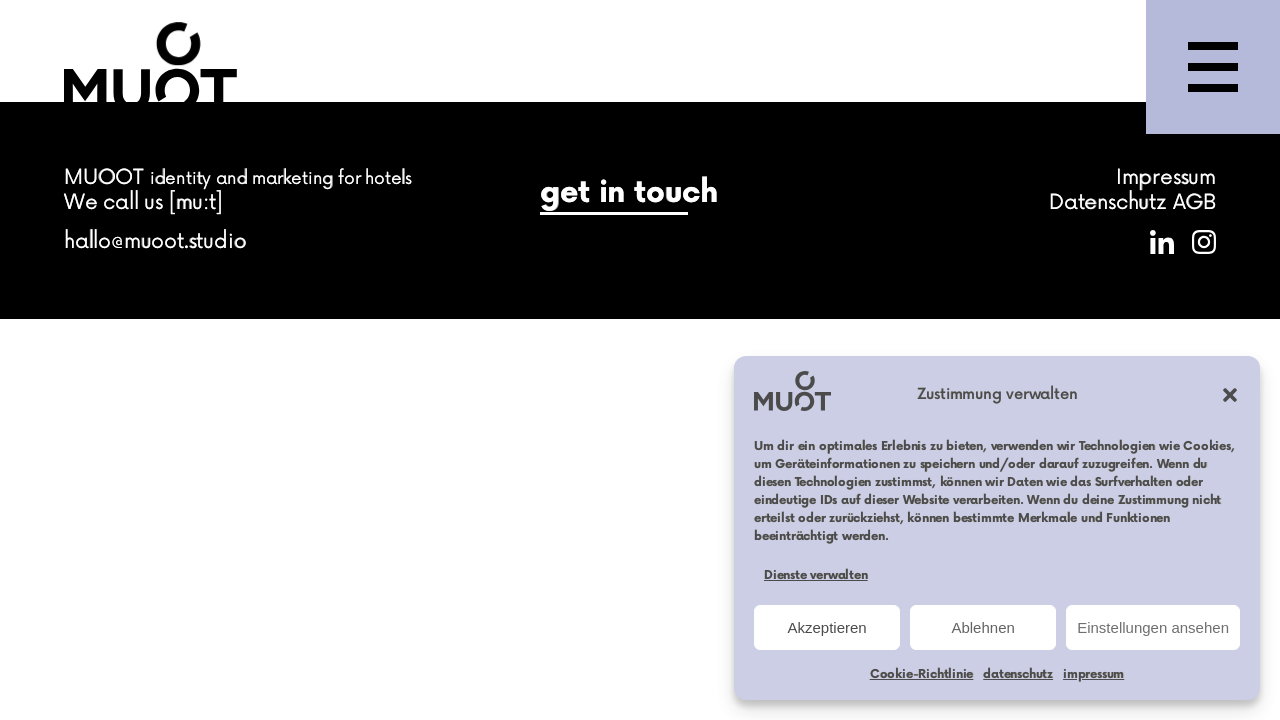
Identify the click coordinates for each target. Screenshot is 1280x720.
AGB (1194, 202)
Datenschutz (1108, 202)
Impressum (1166, 177)
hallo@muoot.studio (155, 241)
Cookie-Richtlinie (922, 674)
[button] (1230, 395)
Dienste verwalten (816, 575)
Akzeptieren (826, 627)
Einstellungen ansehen (1153, 627)
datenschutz (1018, 674)
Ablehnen (982, 627)
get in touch (629, 193)
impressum (1093, 674)
